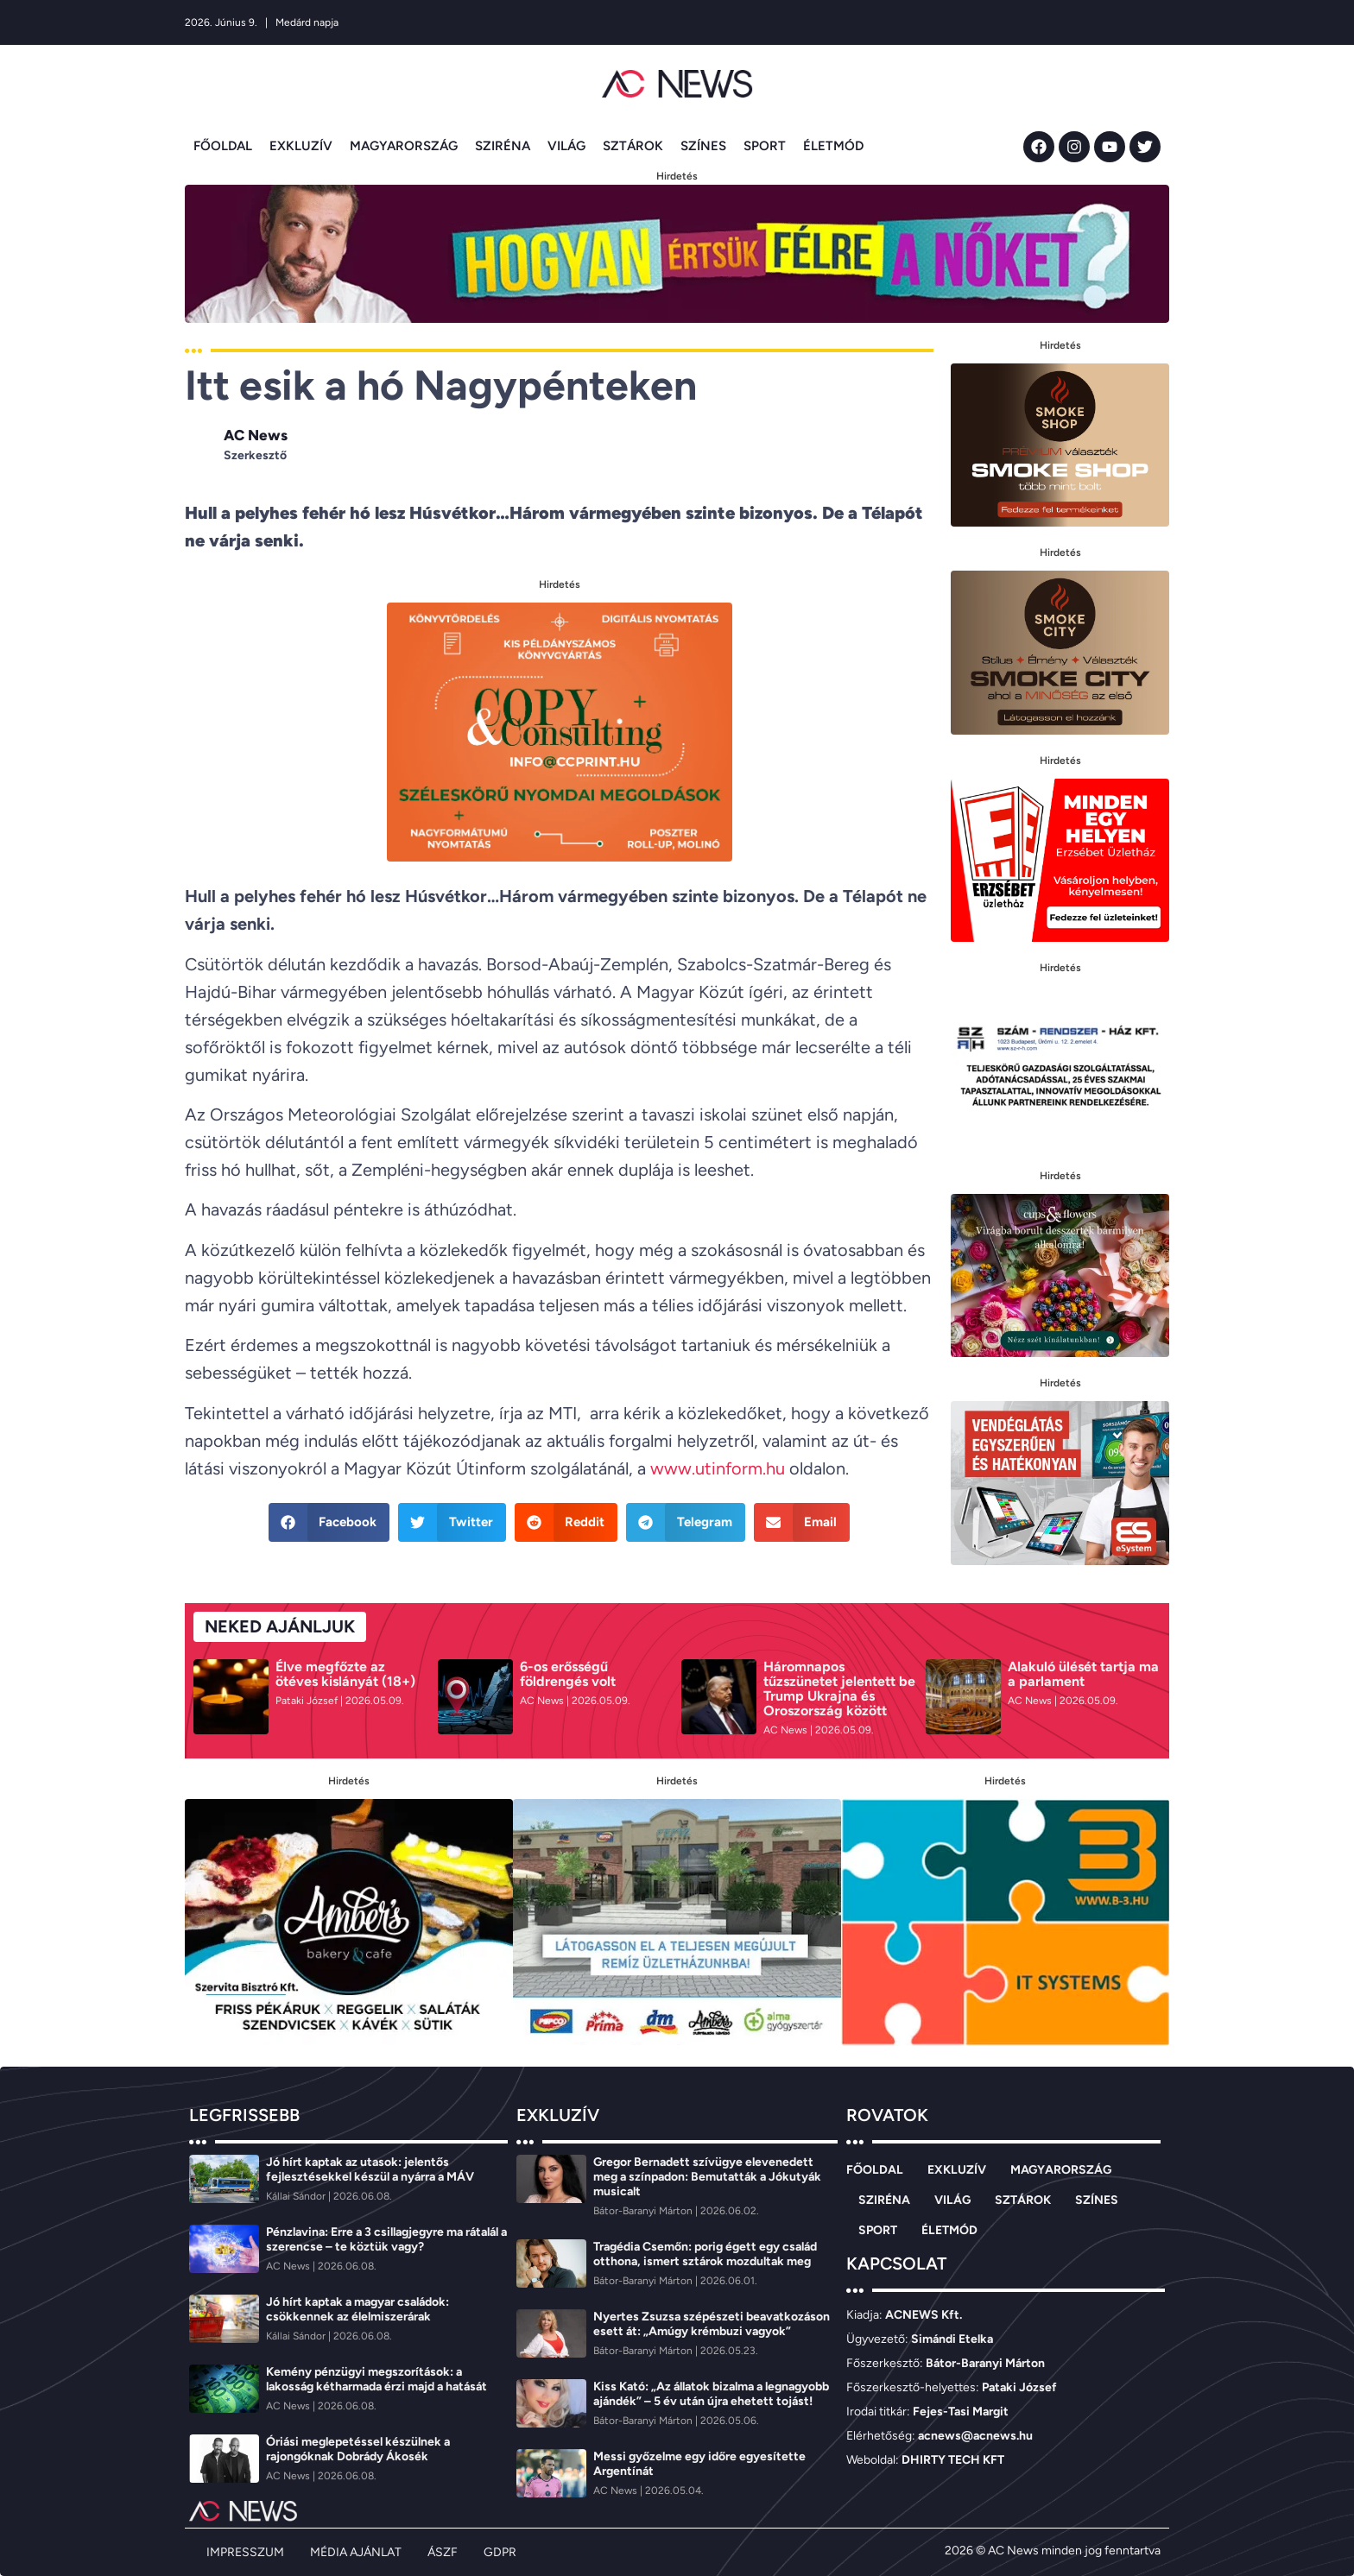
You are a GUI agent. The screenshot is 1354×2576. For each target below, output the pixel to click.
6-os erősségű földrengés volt (568, 1673)
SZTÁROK (633, 146)
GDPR (500, 2552)
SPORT (764, 146)
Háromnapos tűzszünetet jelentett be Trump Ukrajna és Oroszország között (839, 1688)
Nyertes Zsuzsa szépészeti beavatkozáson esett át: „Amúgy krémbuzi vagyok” (711, 2324)
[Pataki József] (307, 1701)
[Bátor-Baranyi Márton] (644, 2211)
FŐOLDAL (222, 146)
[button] (329, 1522)
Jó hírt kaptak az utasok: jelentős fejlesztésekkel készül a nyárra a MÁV (370, 2169)
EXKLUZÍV (300, 146)
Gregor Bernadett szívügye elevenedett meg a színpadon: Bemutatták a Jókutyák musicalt (707, 2177)
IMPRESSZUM (245, 2552)
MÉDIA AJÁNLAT (356, 2552)
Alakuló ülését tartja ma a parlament (1083, 1673)
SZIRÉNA (502, 146)
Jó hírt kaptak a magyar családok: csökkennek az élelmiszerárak (357, 2309)
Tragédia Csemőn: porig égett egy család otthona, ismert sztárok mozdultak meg (705, 2254)
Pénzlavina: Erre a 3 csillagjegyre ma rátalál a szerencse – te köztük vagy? (386, 2239)
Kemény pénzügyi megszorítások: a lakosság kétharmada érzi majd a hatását (376, 2379)
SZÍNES (703, 146)
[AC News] (543, 1701)
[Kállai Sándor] (297, 2196)
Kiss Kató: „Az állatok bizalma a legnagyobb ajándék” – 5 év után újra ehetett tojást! (711, 2394)
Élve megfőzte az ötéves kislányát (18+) (345, 1673)
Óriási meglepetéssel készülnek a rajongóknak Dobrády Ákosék (358, 2449)
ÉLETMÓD (833, 146)
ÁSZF (442, 2552)
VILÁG (566, 146)
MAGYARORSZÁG (404, 146)
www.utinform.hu (717, 1468)
